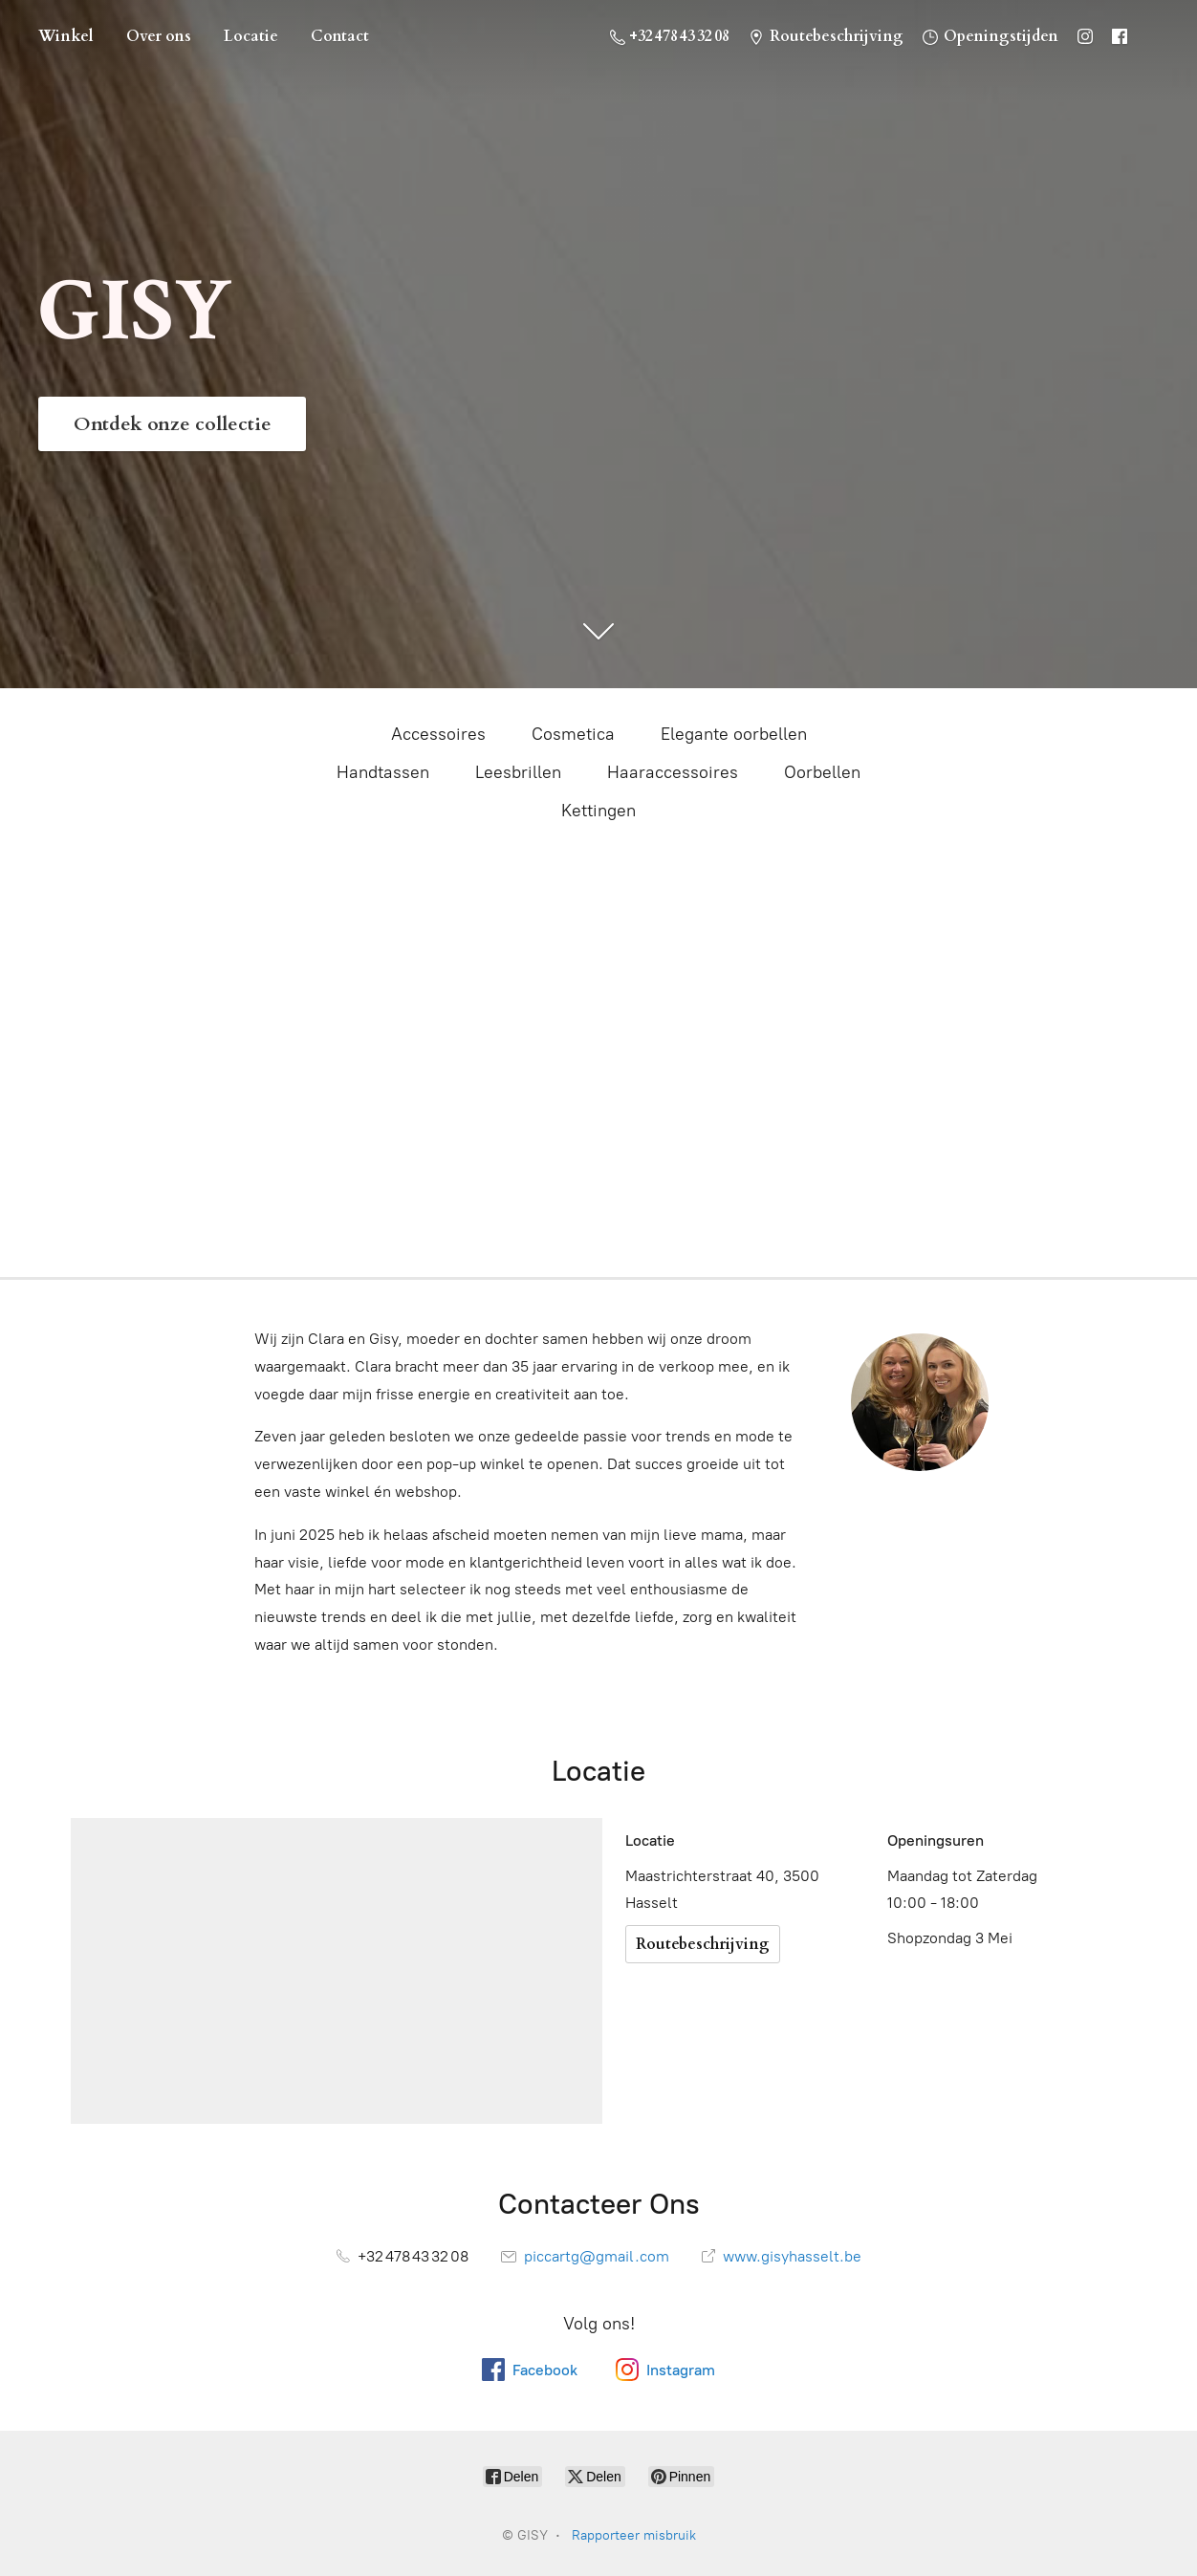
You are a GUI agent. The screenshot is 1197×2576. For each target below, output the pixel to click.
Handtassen (383, 772)
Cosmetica (573, 734)
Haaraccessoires (672, 772)
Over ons (158, 36)
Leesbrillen (518, 772)
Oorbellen (822, 772)
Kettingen (598, 810)
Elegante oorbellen (734, 734)
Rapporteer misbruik (634, 2535)
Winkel (66, 36)
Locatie (251, 36)
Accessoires (438, 734)
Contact (340, 36)
